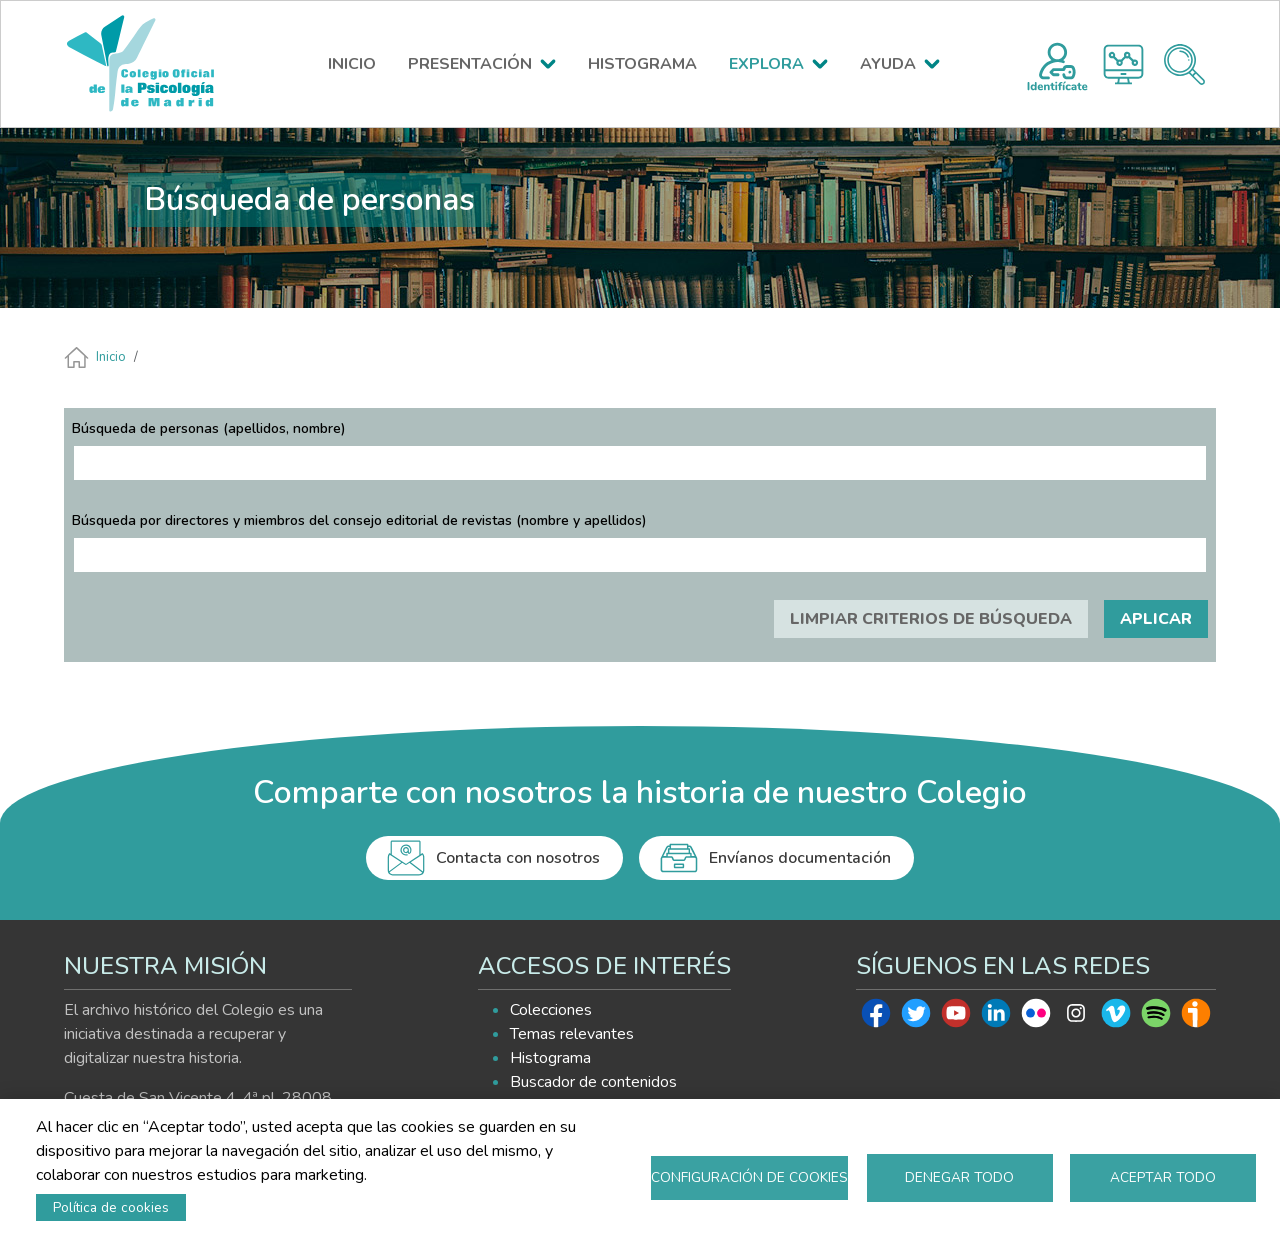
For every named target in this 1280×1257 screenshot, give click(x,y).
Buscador (1184, 64)
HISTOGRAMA (642, 64)
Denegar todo (959, 1177)
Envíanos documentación (800, 858)
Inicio (111, 357)
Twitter (916, 1018)
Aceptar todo (1163, 1177)
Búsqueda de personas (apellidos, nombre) (209, 428)
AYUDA (888, 64)
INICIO (352, 64)
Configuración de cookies (749, 1177)
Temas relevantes (572, 1034)
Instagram (1076, 1018)
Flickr (1036, 1018)
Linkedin (996, 1018)
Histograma (1123, 64)
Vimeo (1116, 1018)
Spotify (1156, 1018)
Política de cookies (111, 1207)
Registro (1057, 64)
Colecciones (551, 1010)
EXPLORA (766, 64)
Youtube (956, 1018)
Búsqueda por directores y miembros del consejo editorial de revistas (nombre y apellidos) (359, 520)
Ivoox (1196, 1018)
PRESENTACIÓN (470, 64)
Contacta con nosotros (518, 858)
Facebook (876, 1018)
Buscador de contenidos (593, 1082)
